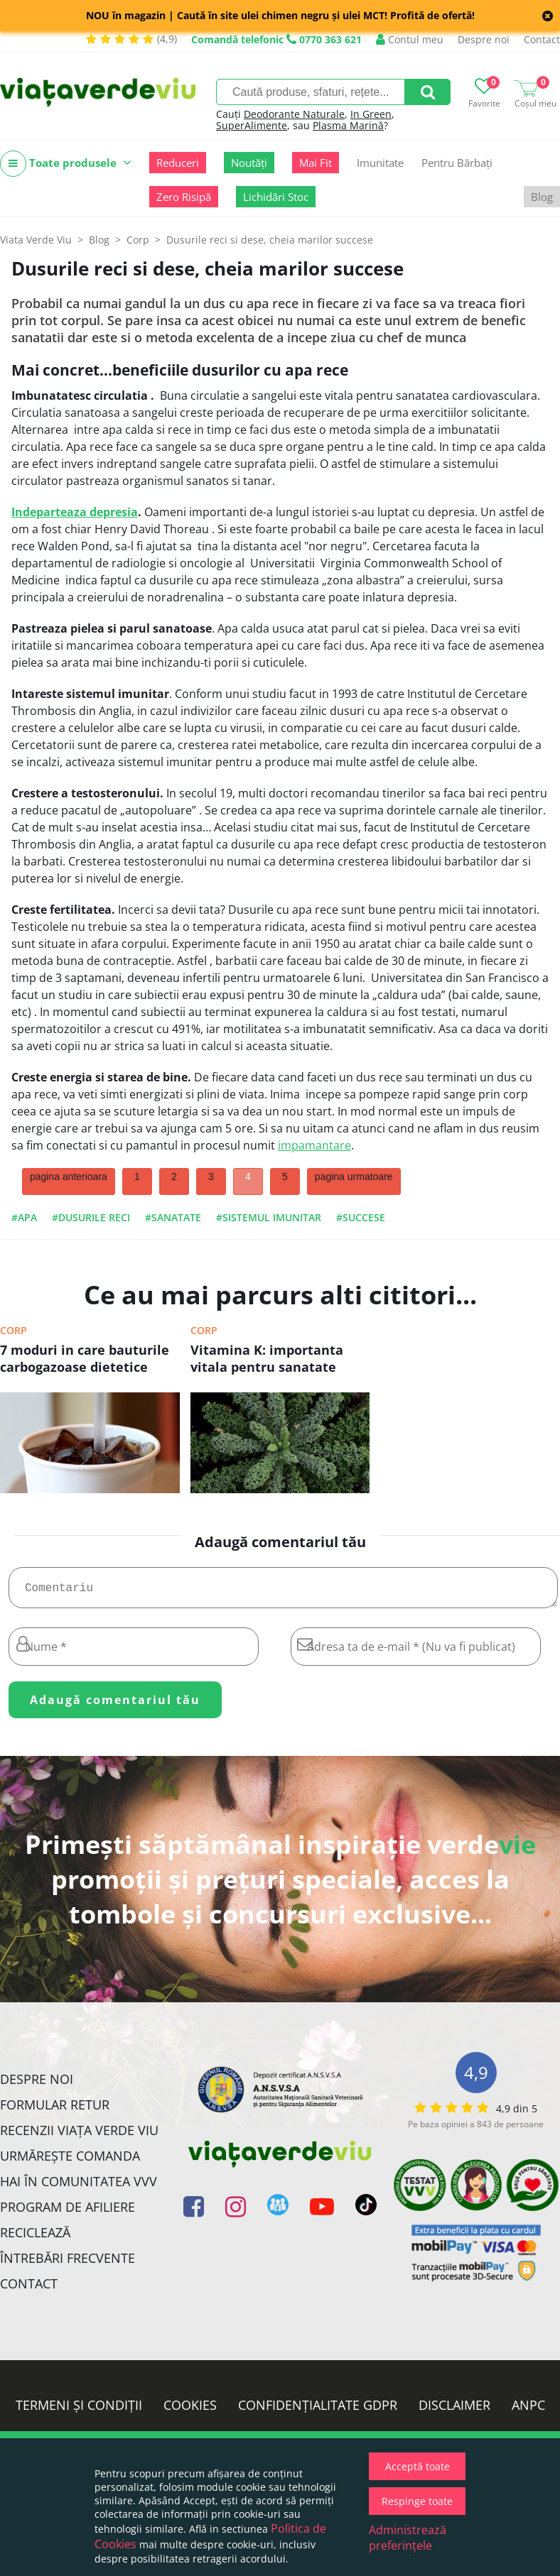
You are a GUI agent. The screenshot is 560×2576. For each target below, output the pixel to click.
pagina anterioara (68, 1176)
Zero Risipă (183, 197)
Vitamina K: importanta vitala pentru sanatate (266, 1358)
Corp (13, 1330)
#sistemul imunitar (268, 1217)
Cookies (190, 2410)
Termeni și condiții (79, 2410)
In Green (371, 114)
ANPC (528, 2410)
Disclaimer (454, 2410)
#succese (360, 1217)
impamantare (314, 1145)
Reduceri (177, 162)
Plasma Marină (348, 125)
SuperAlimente (251, 125)
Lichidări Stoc (275, 197)
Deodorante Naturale (294, 114)
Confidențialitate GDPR (317, 2410)
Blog (542, 197)
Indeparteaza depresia (74, 512)
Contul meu (409, 39)
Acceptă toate (417, 2466)
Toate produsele (65, 164)
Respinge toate (417, 2501)
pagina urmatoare (354, 1176)
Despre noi (484, 39)
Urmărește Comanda (70, 2161)
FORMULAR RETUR (54, 2110)
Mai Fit (315, 162)
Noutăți (249, 162)
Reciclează (35, 2238)
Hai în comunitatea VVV (78, 2186)
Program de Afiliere (67, 2212)
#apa (24, 1217)
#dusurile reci (91, 1217)
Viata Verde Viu (36, 239)
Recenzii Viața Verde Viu (79, 2135)
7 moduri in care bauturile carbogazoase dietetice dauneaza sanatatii (84, 1359)
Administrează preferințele (407, 2537)
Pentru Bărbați (456, 162)
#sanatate (173, 1217)
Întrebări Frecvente (67, 2263)
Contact (542, 39)
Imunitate (380, 162)
